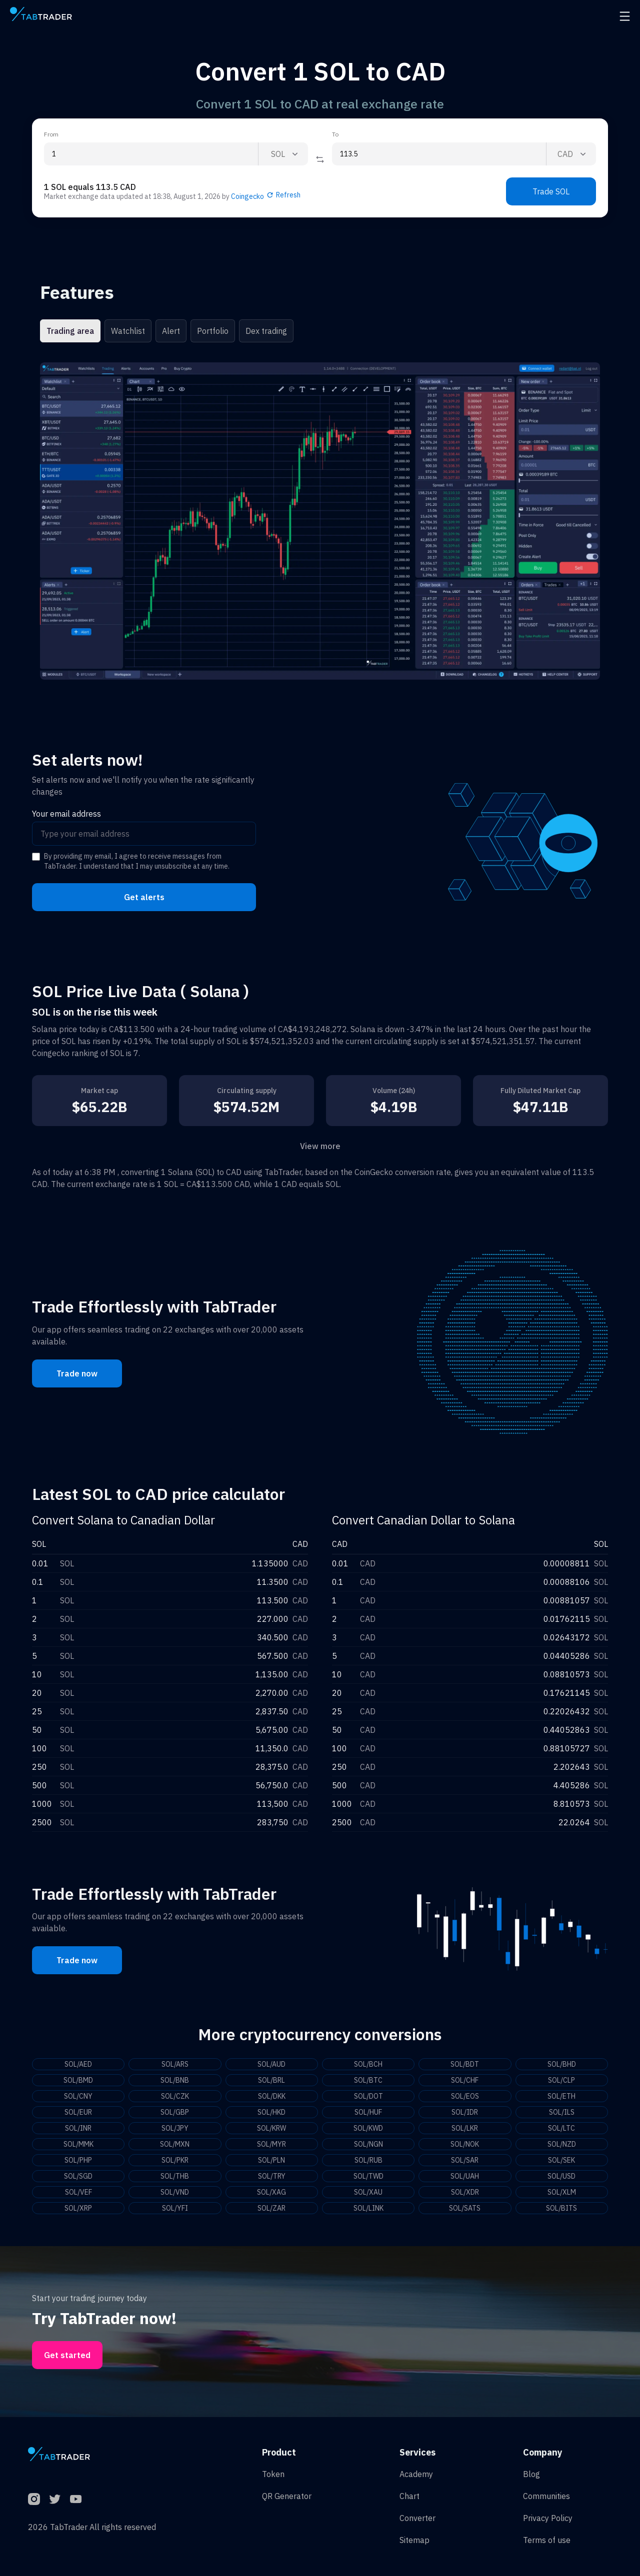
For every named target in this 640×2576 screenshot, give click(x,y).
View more (320, 1146)
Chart (410, 2496)
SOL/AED (78, 2064)
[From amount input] (151, 153)
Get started (67, 2355)
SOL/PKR (175, 2160)
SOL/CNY (78, 2096)
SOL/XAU (368, 2192)
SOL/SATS (464, 2208)
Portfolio (212, 331)
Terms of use (546, 2540)
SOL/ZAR (272, 2208)
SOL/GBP (174, 2112)
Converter (418, 2518)
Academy (416, 2474)
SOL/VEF (78, 2192)
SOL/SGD (78, 2176)
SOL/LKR (465, 2128)
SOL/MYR (271, 2144)
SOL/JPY (175, 2128)
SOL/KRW (271, 2128)
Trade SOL (551, 191)
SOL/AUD (272, 2064)
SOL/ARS (175, 2064)
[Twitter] (55, 2499)
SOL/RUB (368, 2160)
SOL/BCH (368, 2064)
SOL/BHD (562, 2064)
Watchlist (128, 331)
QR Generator (287, 2496)
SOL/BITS (561, 2208)
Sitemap (415, 2540)
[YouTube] (76, 2499)
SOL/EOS (465, 2096)
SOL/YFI (175, 2208)
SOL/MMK (79, 2144)
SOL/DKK (272, 2096)
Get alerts (144, 897)
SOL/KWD (368, 2128)
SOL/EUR (78, 2112)
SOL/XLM (562, 2192)
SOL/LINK (369, 2208)
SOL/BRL (271, 2080)
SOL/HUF (368, 2112)
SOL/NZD (562, 2144)
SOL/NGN (368, 2144)
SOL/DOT (368, 2096)
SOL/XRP (78, 2208)
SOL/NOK (464, 2144)
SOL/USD (562, 2176)
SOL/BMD (78, 2080)
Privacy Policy (547, 2518)
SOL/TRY (272, 2176)
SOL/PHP (78, 2160)
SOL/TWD (369, 2176)
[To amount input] (439, 153)
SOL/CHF (464, 2080)
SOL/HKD (272, 2112)
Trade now (77, 1373)
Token (273, 2474)
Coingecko (247, 196)
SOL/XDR (465, 2192)
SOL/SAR (464, 2160)
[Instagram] (34, 2499)
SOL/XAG (271, 2192)
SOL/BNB (174, 2080)
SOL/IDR (465, 2112)
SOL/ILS (561, 2112)
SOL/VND (174, 2192)
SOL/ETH (562, 2096)
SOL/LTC (561, 2128)
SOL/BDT (464, 2064)
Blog (531, 2474)
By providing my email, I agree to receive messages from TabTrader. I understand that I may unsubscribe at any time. (137, 861)
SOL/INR (78, 2128)
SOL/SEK (561, 2160)
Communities (546, 2496)
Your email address (66, 814)
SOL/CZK (175, 2096)
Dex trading (266, 331)
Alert (171, 331)
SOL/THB (174, 2176)
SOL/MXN (175, 2144)
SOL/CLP (561, 2080)
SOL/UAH (464, 2176)
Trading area (70, 331)
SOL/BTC (368, 2080)
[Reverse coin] (320, 159)
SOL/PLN (271, 2160)
